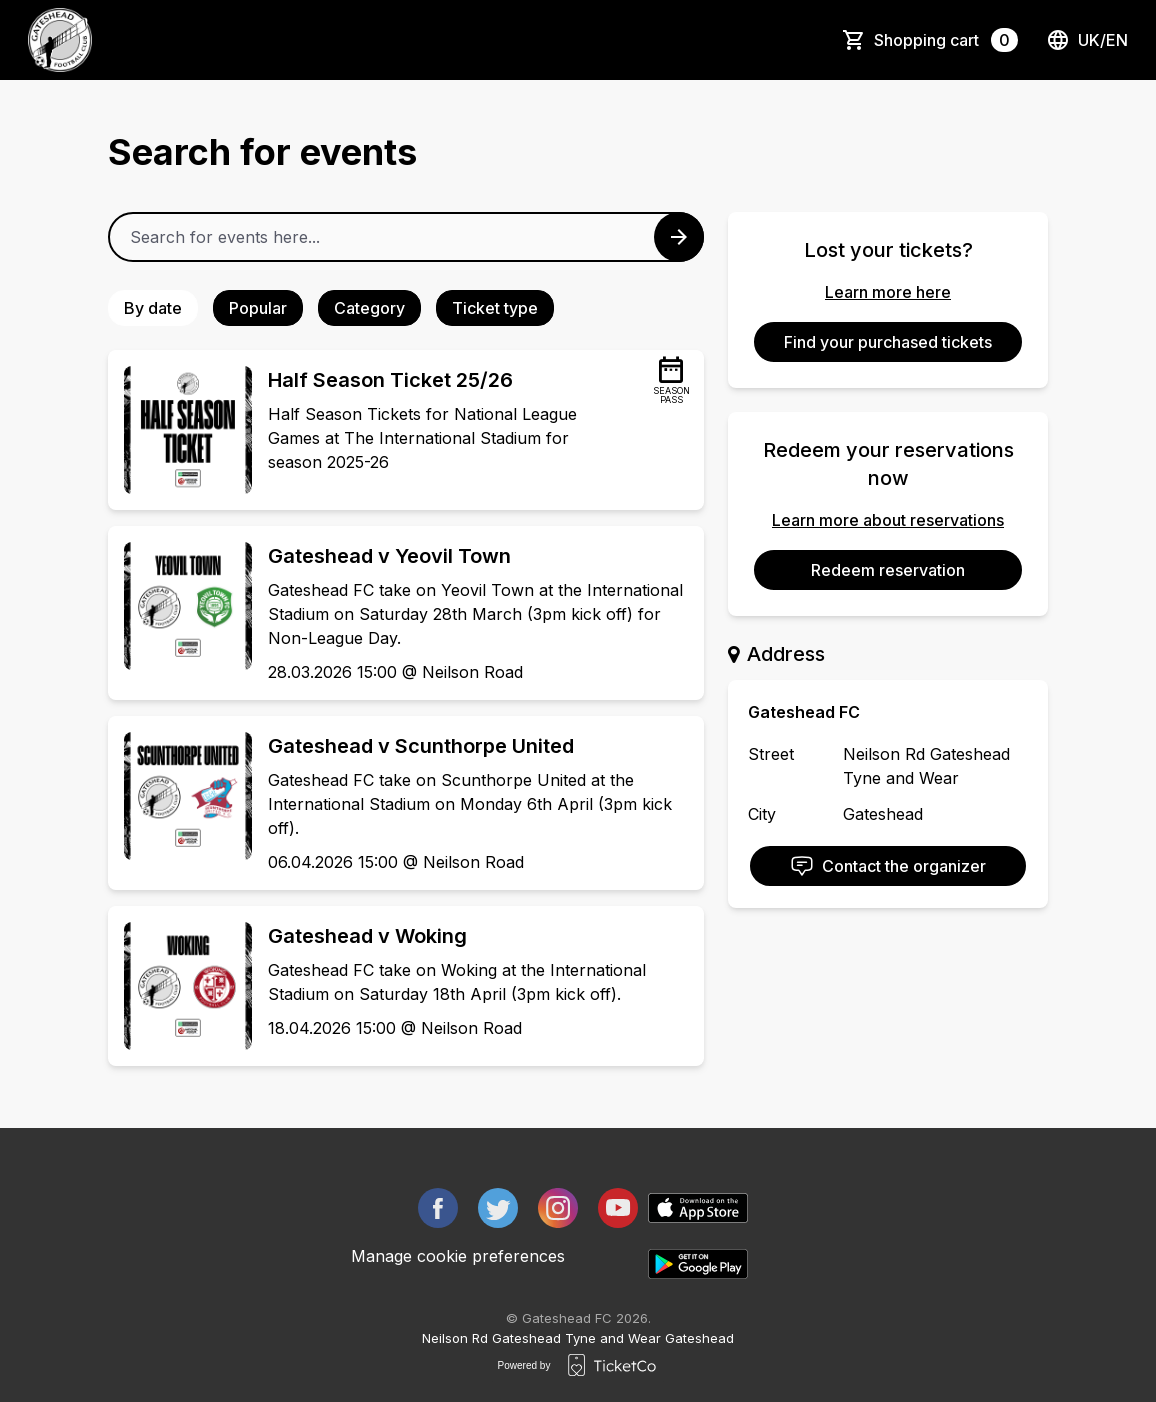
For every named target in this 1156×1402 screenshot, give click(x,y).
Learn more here (888, 292)
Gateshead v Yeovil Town (389, 556)
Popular (258, 308)
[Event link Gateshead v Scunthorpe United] (180, 796)
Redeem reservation (888, 570)
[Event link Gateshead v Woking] (180, 986)
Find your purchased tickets (888, 342)
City (762, 814)
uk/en (1087, 40)
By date (153, 308)
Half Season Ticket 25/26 (390, 380)
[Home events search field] (406, 237)
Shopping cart (946, 40)
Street (771, 754)
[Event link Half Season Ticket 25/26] (180, 430)
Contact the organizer (888, 866)
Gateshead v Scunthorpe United (421, 746)
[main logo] (60, 40)
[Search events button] (679, 237)
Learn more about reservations (888, 520)
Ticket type (495, 308)
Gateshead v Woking (367, 936)
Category (369, 308)
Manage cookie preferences (458, 1256)
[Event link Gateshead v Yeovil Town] (180, 606)
